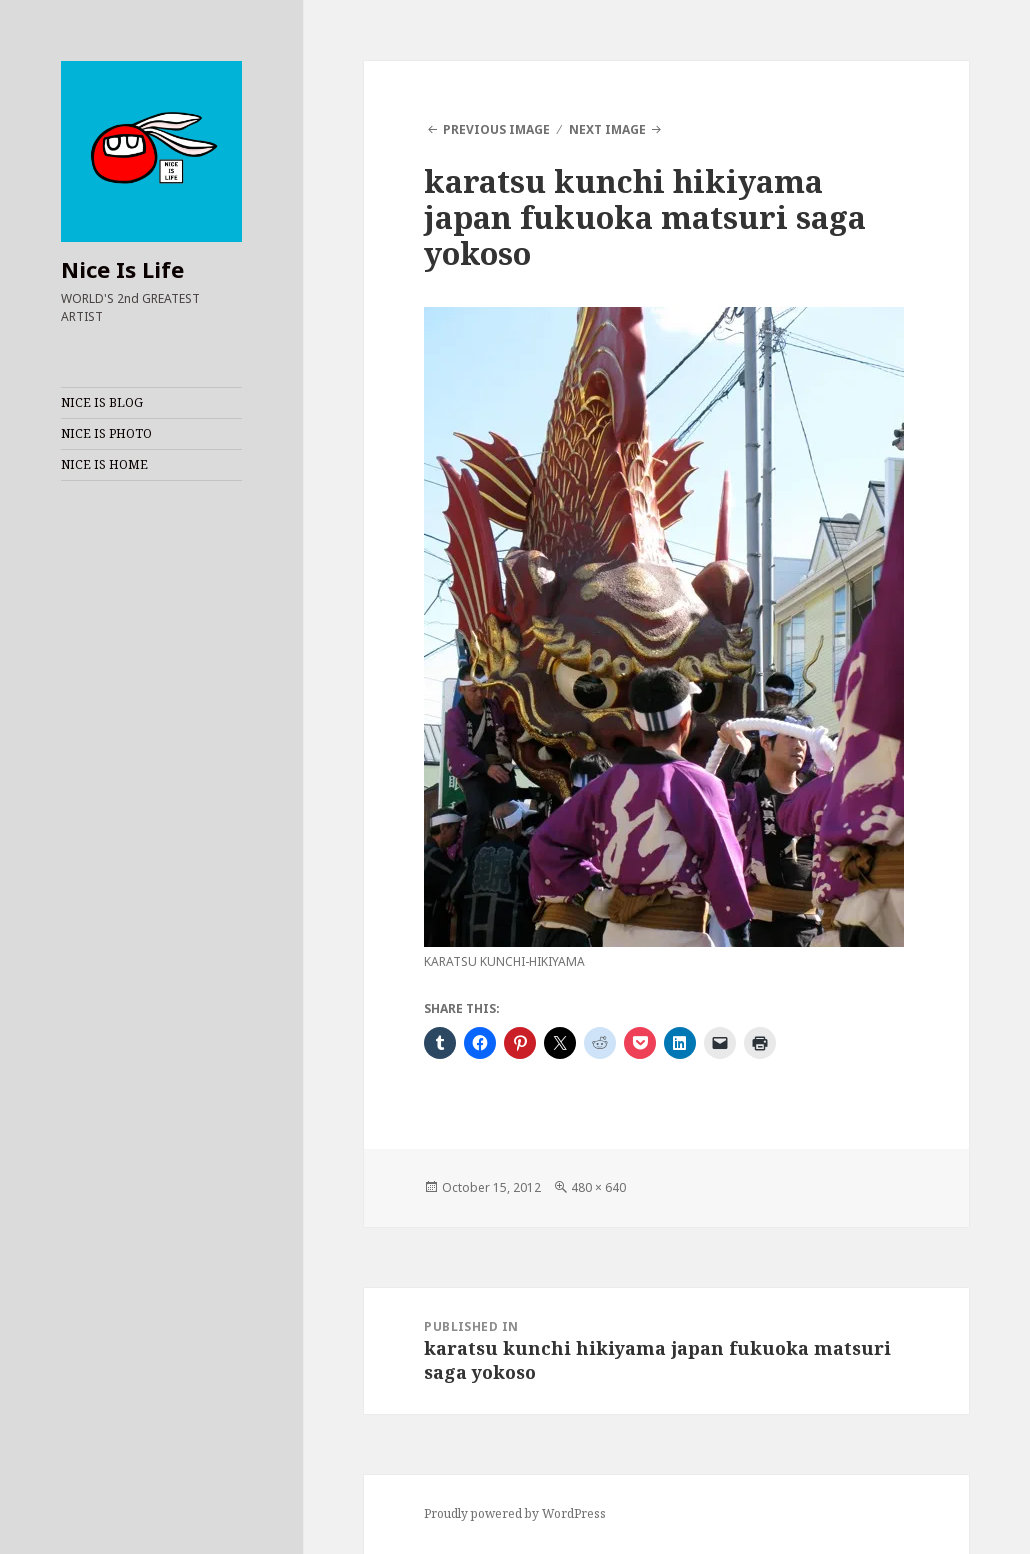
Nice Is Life (122, 269)
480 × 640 (598, 1187)
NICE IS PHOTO (106, 433)
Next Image (607, 129)
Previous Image (496, 129)
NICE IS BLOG (102, 402)
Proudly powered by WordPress (515, 1513)
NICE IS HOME (104, 464)
